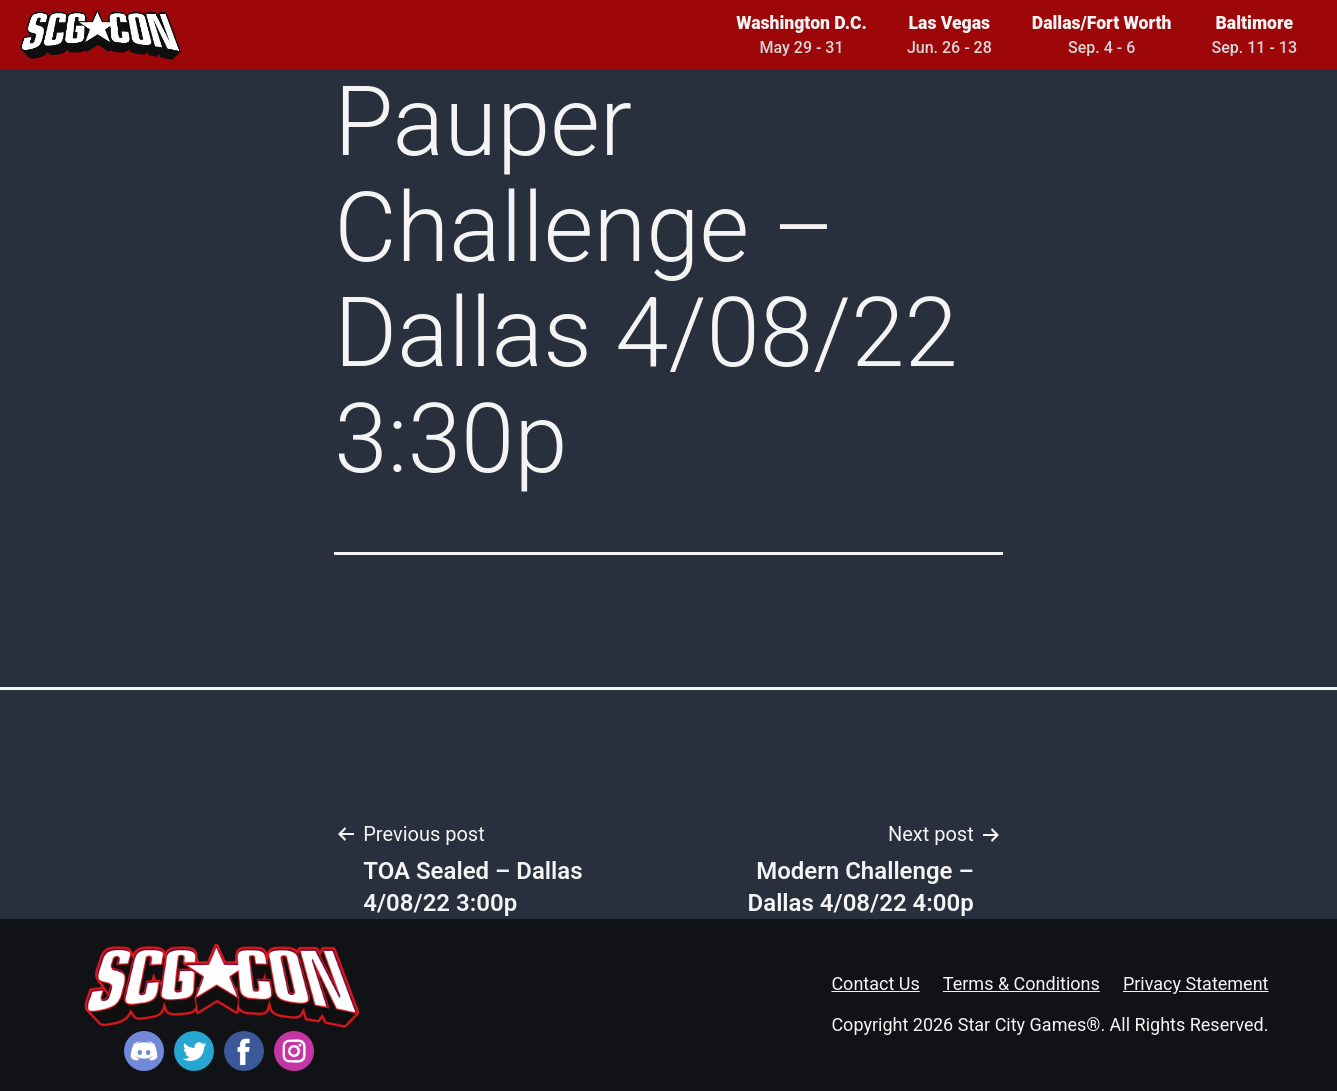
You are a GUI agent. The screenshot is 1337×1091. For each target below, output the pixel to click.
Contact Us (875, 983)
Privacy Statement (1196, 983)
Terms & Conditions (1021, 983)
